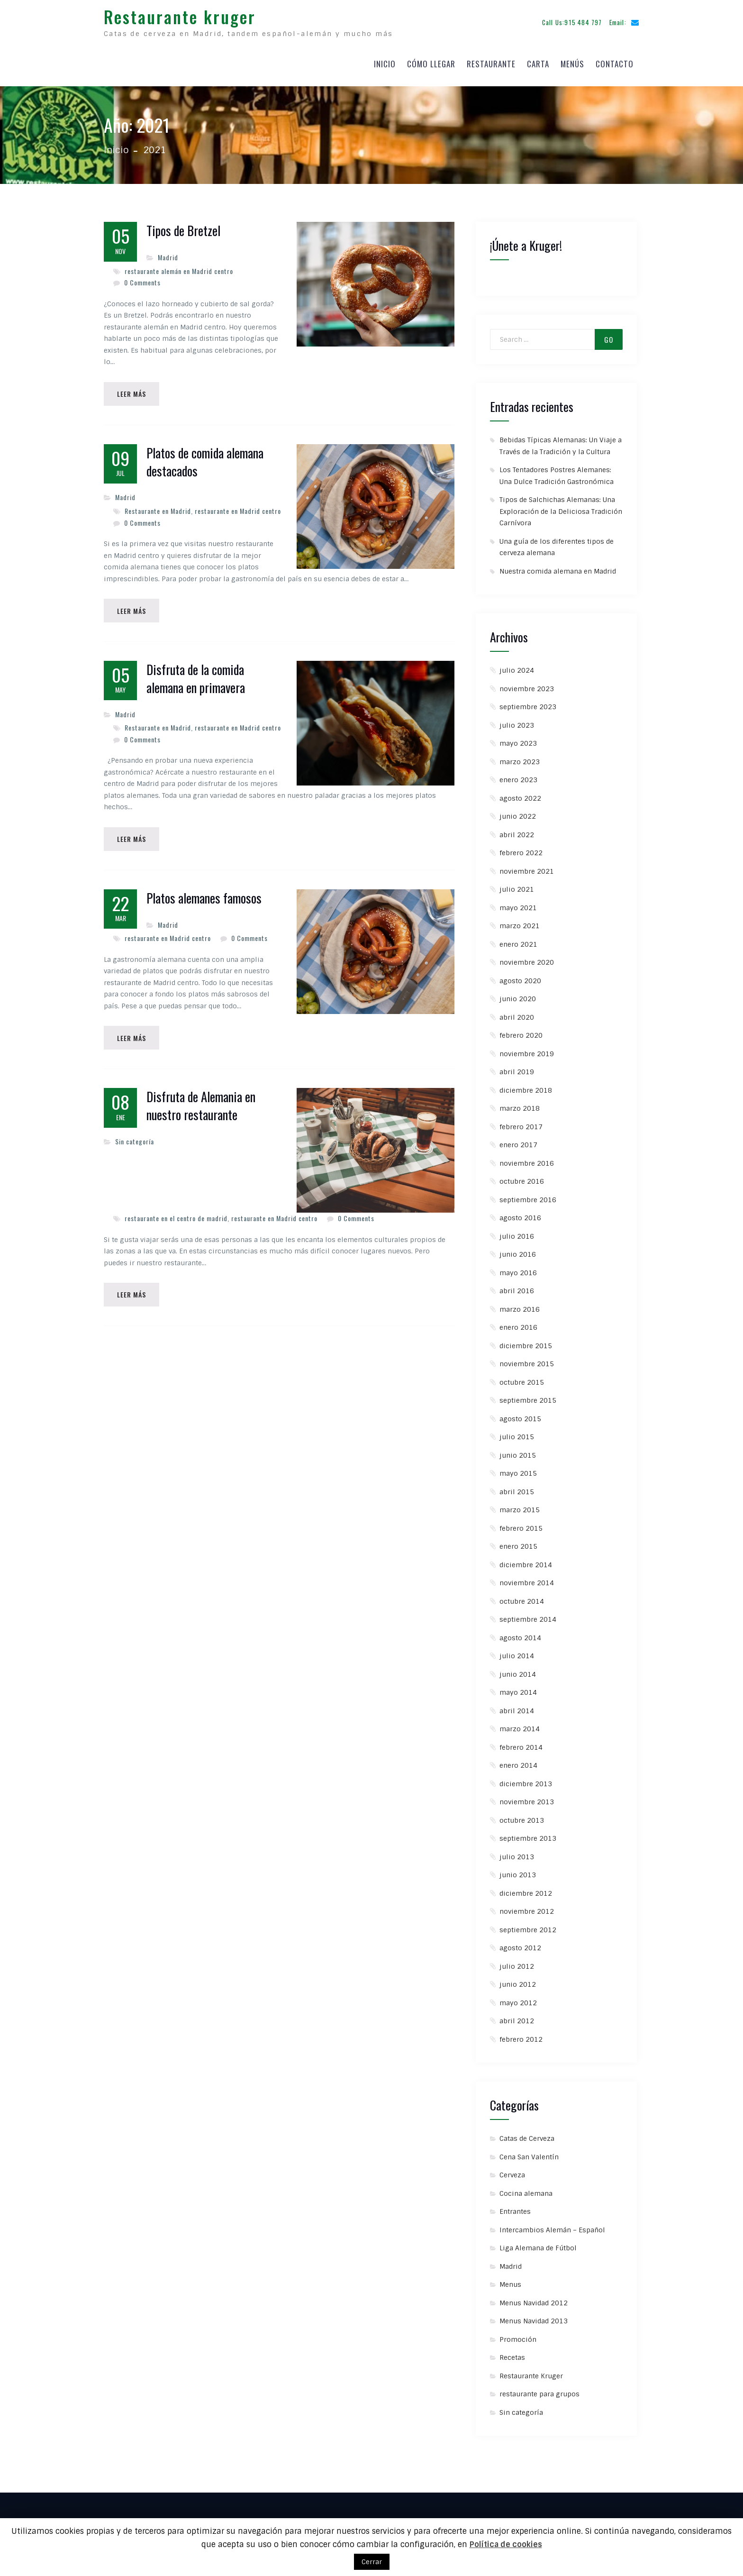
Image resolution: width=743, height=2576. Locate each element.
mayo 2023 (518, 741)
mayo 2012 (518, 2000)
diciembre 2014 (525, 1562)
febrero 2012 (521, 2037)
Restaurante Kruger (531, 2373)
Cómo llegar (431, 62)
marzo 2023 (519, 759)
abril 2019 (516, 1069)
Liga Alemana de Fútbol (538, 2245)
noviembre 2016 (526, 1161)
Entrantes (515, 2209)
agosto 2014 (520, 1635)
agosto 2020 (520, 978)
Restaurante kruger (180, 15)
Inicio (385, 62)
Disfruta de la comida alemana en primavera (195, 678)
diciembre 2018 (525, 1088)
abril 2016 (516, 1288)
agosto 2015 (520, 1416)
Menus (510, 2282)
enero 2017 (518, 1142)
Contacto (615, 62)
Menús (572, 62)
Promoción (517, 2337)
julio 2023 (516, 723)
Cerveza (512, 2172)
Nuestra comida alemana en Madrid (557, 569)
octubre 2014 (521, 1599)
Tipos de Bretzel (183, 228)
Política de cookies (506, 2544)
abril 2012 (516, 2018)
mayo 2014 (518, 1690)
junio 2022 (517, 814)
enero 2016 (518, 1325)
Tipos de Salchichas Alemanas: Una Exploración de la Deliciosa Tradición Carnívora (560, 509)
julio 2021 (516, 887)
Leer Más (132, 392)
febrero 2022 (521, 850)
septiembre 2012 (527, 1927)
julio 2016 (516, 1234)
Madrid (168, 255)
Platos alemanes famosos (204, 898)
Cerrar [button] (372, 2562)
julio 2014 (516, 1653)
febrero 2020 (521, 1033)
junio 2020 (517, 996)
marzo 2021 (519, 923)
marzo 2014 (519, 1726)
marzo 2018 (519, 1106)
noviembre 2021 (526, 869)
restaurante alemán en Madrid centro (179, 269)
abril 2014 (516, 1708)
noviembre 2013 (526, 1799)
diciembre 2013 (525, 1781)
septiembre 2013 (527, 1836)
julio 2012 (516, 1964)
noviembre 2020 (526, 960)
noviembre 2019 (526, 1051)
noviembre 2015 (526, 1361)
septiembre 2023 (527, 704)
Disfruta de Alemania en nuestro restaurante (200, 1106)
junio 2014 (517, 1672)
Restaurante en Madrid (158, 509)
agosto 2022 (520, 796)
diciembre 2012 (525, 1891)
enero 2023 (518, 777)
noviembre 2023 (526, 686)
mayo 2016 (518, 1270)
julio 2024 (516, 668)
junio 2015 (517, 1453)
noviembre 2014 (526, 1580)
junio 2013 (517, 1872)
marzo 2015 (519, 1507)
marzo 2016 (519, 1307)
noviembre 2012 (526, 1909)
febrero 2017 (521, 1124)
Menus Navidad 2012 (533, 2300)
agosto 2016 (520, 1215)
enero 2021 (518, 942)
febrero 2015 (521, 1526)
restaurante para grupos (539, 2391)
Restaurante (491, 62)
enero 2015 (518, 1544)
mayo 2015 (518, 1471)
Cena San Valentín (529, 2154)
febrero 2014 (521, 1745)
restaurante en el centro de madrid (176, 1218)
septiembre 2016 (527, 1197)
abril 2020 (516, 1015)
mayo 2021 (518, 905)
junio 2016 (517, 1252)
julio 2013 (516, 1854)
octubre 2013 (521, 1818)
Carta (538, 62)
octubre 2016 (521, 1179)
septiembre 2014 (527, 1617)
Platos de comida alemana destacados (204, 460)
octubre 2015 (521, 1380)
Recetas (512, 2355)
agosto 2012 (520, 1945)
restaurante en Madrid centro (238, 509)
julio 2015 (516, 1434)
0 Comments (142, 280)
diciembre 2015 (525, 1343)
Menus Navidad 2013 (533, 2318)
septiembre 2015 (527, 1398)
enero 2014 (518, 1763)
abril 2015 (516, 1489)
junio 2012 (517, 1982)
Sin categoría (134, 1141)
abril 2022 (516, 832)
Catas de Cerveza (526, 2136)
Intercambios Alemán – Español (552, 2227)
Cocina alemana (526, 2191)
